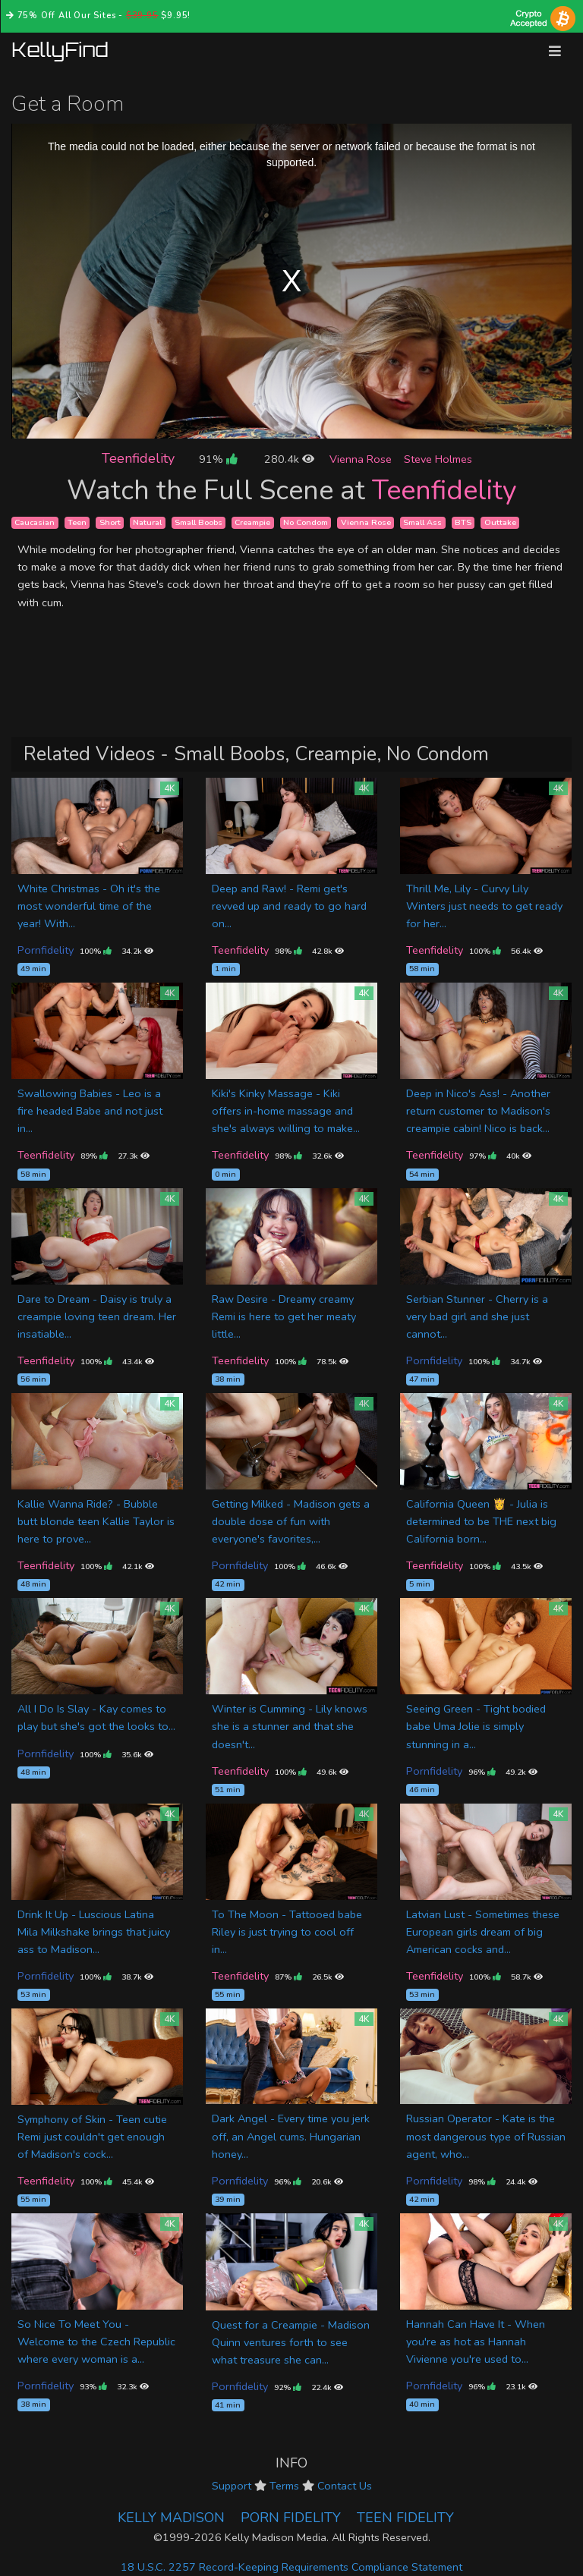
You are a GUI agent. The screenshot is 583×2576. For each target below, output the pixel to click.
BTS (463, 522)
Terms (284, 2485)
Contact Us (344, 2485)
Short (110, 522)
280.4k (289, 459)
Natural (147, 522)
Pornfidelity (45, 950)
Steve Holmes (438, 459)
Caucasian (34, 522)
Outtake (500, 522)
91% (218, 459)
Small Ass (422, 522)
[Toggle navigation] (555, 51)
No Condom (305, 522)
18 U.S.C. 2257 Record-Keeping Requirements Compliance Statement (291, 2566)
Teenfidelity (138, 458)
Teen (77, 522)
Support (231, 2485)
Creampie (252, 522)
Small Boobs (198, 522)
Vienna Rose (360, 459)
